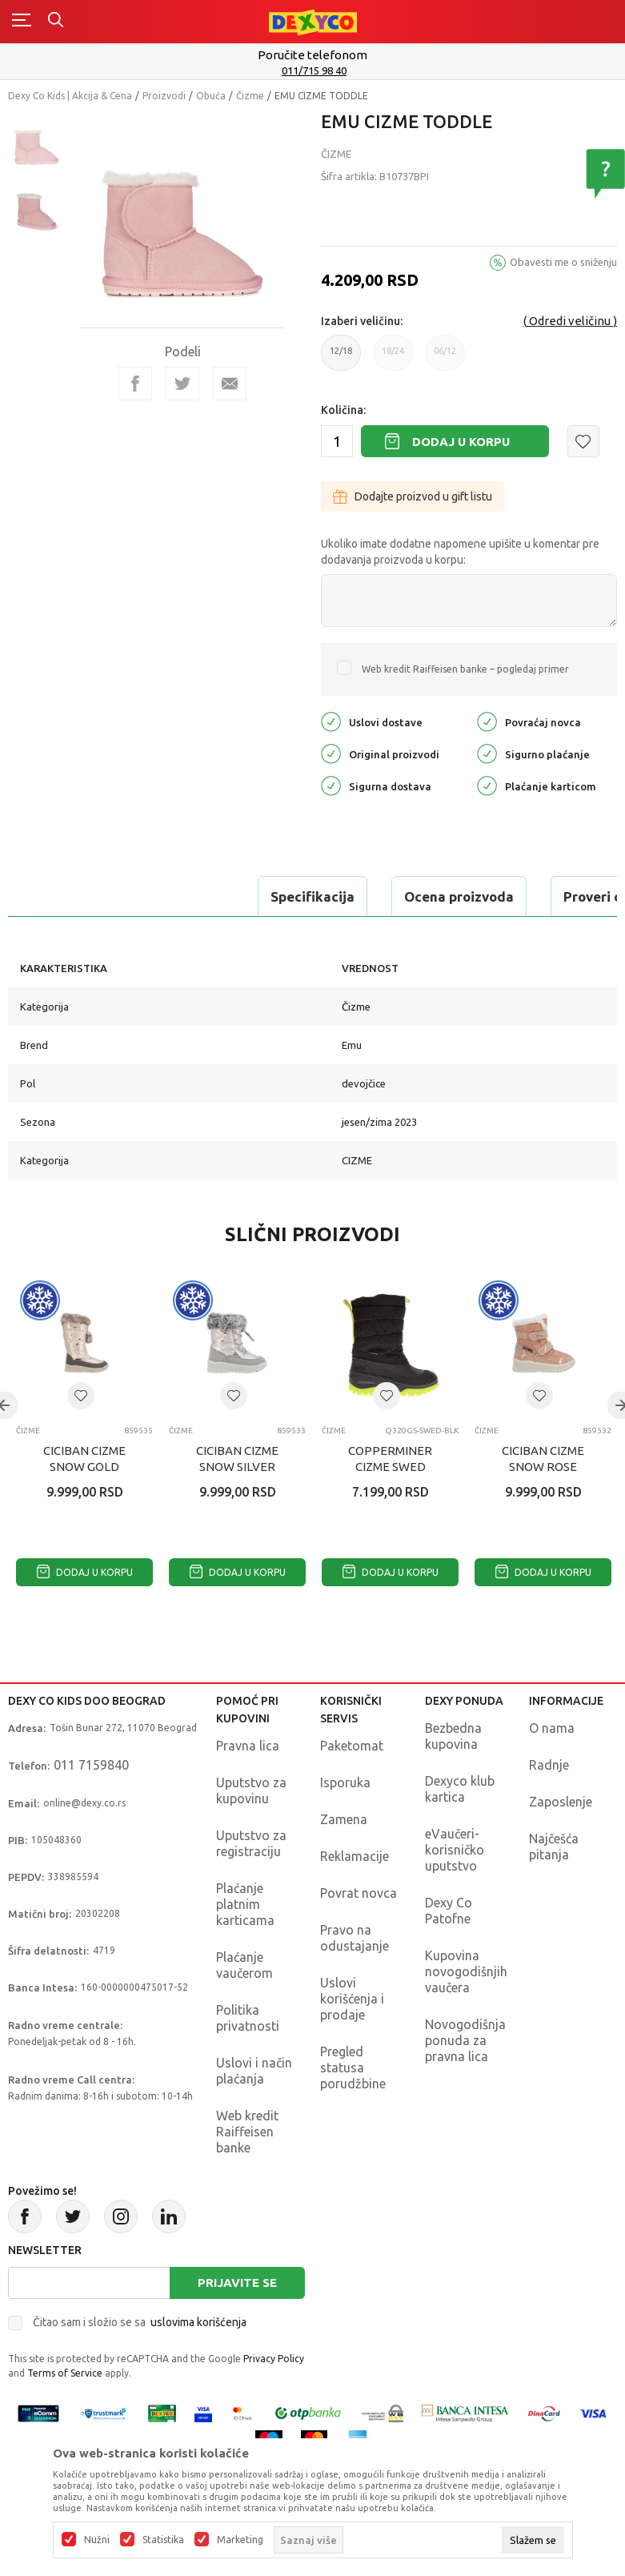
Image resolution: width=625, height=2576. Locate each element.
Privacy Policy (273, 2358)
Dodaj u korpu (461, 441)
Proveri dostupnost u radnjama (426, 896)
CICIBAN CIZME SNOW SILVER (237, 1458)
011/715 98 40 (314, 70)
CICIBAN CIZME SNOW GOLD (84, 1458)
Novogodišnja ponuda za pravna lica (465, 2040)
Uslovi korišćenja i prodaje (352, 1998)
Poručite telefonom (312, 55)
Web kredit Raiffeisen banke (247, 2131)
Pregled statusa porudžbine (353, 2067)
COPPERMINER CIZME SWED (390, 1458)
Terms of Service (64, 2373)
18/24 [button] (393, 358)
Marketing (240, 2540)
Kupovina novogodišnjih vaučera (466, 1971)
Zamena (343, 1819)
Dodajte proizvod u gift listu (412, 496)
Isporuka (345, 1782)
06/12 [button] (445, 358)
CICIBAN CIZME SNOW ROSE (543, 1458)
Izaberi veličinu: (362, 321)
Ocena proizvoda (221, 896)
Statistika (163, 2540)
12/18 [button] (341, 358)
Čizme (250, 95)
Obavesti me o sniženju (563, 261)
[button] (583, 441)
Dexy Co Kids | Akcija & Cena (70, 95)
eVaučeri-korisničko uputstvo (454, 1850)
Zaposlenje (560, 1801)
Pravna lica (247, 1745)
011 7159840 (91, 1765)
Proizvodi (164, 95)
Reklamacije (354, 1856)
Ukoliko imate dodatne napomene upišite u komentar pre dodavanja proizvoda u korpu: (460, 551)
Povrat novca (358, 1893)
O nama (552, 1728)
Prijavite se (237, 2282)
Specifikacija (75, 896)
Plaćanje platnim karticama (245, 1904)
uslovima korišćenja (198, 2322)
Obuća (211, 95)
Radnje (549, 1765)
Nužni (97, 2540)
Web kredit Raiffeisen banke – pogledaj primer (465, 669)
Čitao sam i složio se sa (139, 2322)
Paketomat (351, 1745)
